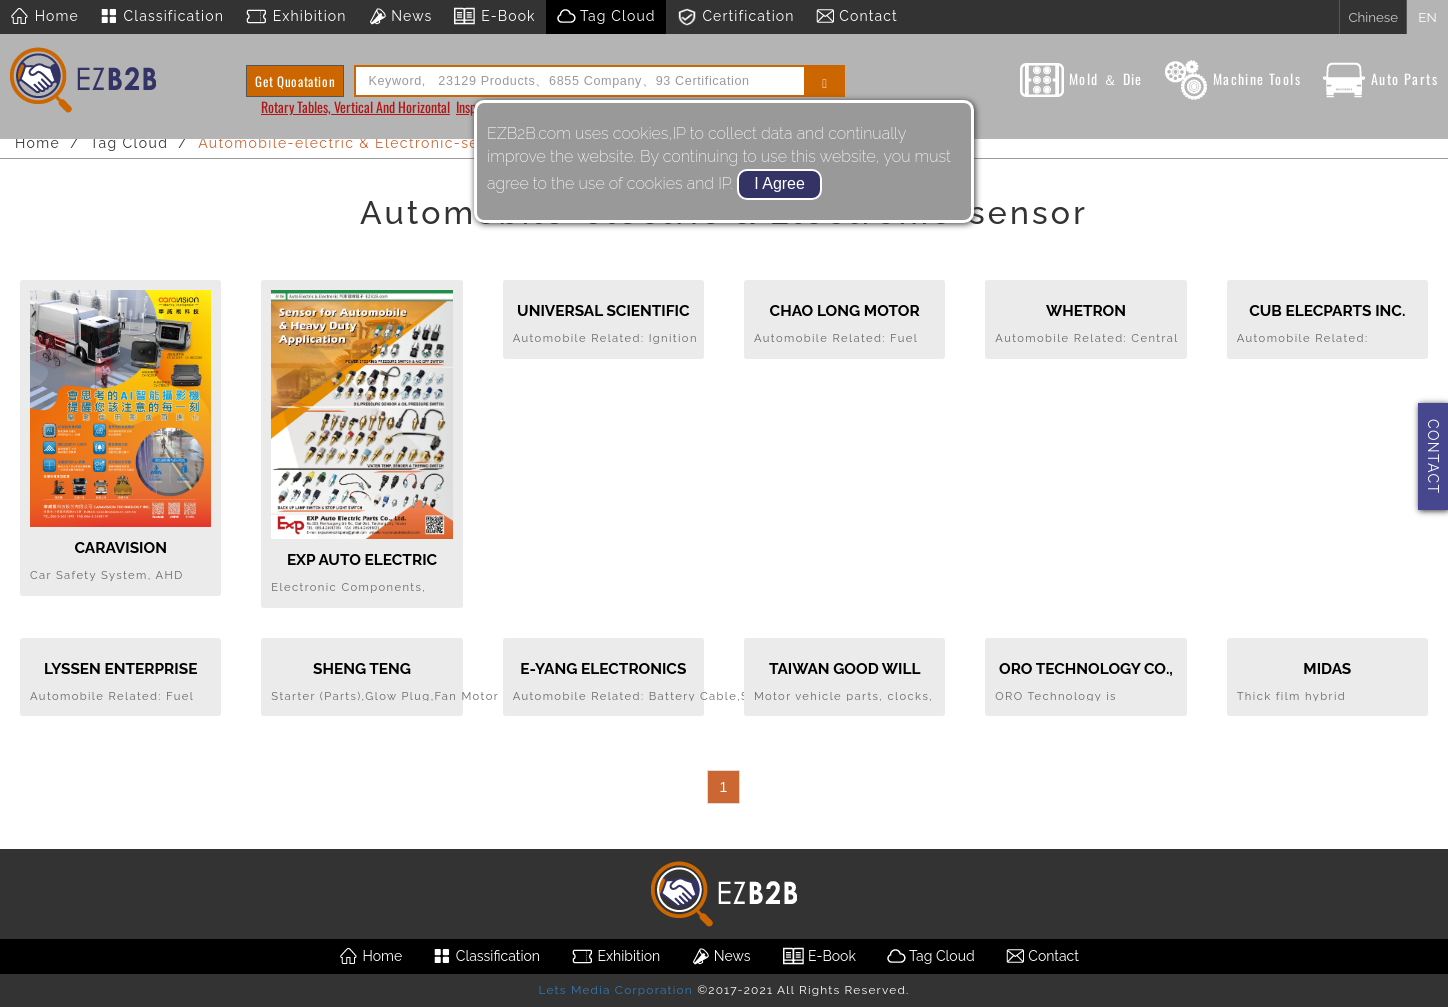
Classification (161, 17)
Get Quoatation (295, 81)
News (400, 17)
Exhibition (295, 17)
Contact (856, 17)
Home (44, 17)
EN (1427, 17)
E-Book (493, 17)
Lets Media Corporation (615, 990)
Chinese (1373, 17)
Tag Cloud (606, 17)
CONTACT (1433, 456)
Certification (735, 17)
